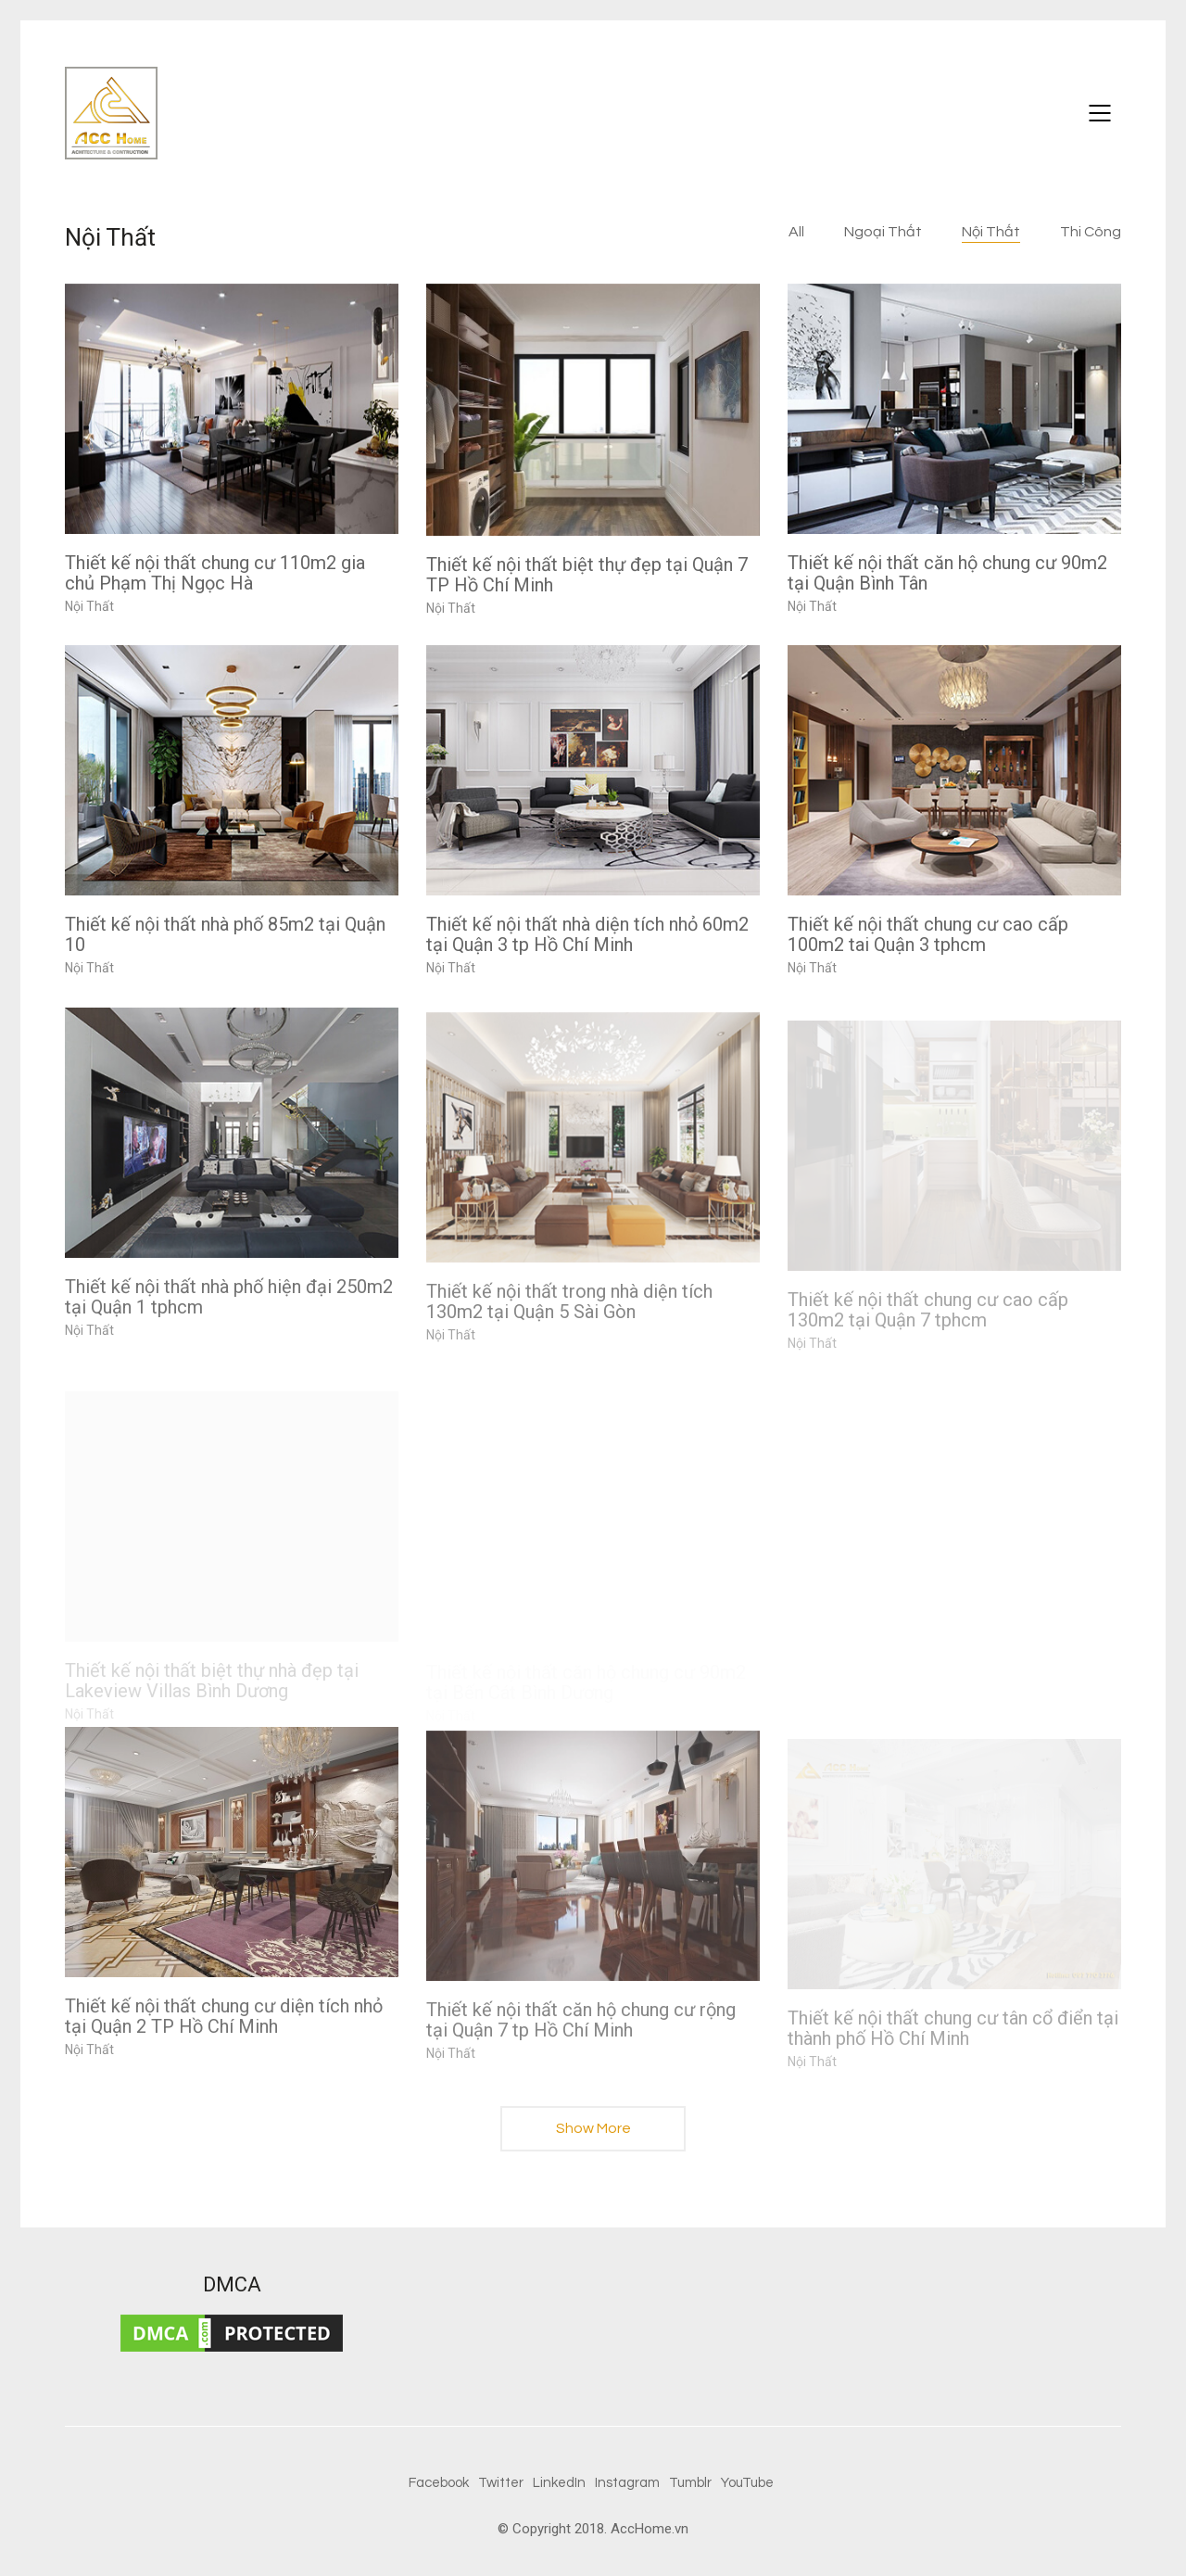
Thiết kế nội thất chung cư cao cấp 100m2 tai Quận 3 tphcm (928, 934)
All (796, 231)
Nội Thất (991, 231)
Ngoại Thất (883, 231)
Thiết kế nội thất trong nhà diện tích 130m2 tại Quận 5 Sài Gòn (569, 1323)
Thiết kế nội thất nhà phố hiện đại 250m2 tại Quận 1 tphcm (229, 1311)
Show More (593, 2134)
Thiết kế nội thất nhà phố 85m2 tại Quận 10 (225, 934)
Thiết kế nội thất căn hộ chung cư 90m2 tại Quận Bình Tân (947, 572)
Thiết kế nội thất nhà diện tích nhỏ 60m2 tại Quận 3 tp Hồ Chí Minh (587, 934)
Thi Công (1090, 231)
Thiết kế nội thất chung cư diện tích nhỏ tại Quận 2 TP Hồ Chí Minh (224, 2030)
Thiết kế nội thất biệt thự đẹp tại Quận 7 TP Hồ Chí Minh (587, 574)
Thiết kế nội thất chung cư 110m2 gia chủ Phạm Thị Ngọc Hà (215, 572)
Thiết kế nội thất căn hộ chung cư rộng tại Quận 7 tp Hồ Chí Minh (581, 2042)
